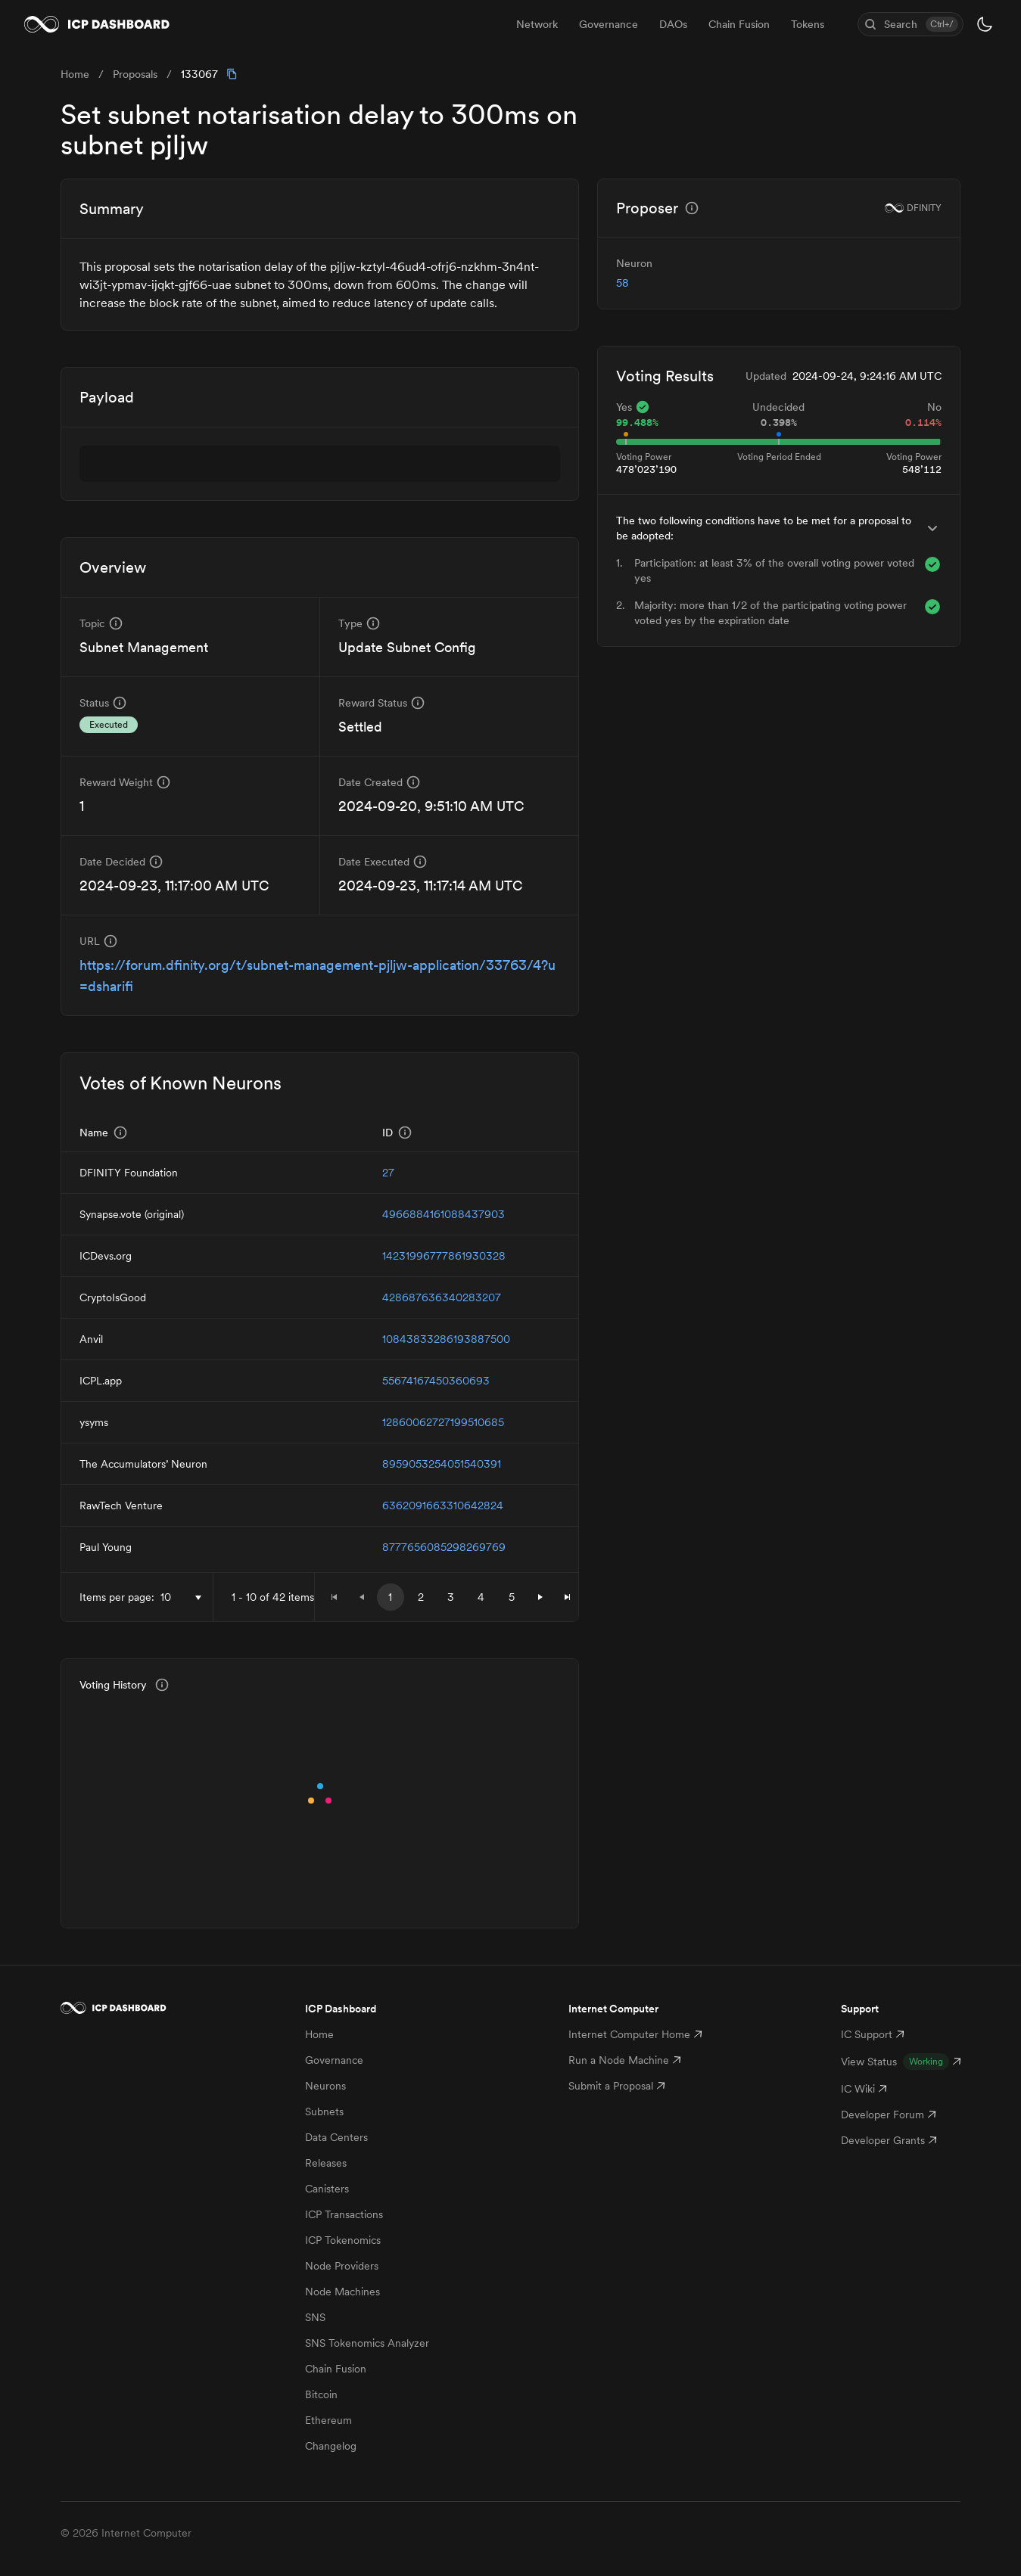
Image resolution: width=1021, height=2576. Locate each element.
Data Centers (336, 2137)
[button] (540, 1597)
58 (622, 283)
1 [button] (390, 1597)
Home (319, 2034)
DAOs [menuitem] (673, 24)
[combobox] (183, 1597)
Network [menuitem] (537, 24)
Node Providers (341, 2266)
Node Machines (342, 2291)
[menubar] (670, 24)
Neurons (325, 2086)
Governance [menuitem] (608, 24)
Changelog (330, 2446)
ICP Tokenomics (343, 2240)
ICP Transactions (344, 2214)
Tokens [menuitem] (807, 24)
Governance (334, 2060)
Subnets (324, 2111)
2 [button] (421, 1597)
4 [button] (481, 1597)
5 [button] (512, 1597)
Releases (326, 2163)
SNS (315, 2317)
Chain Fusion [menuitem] (739, 24)
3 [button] (450, 1597)
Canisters (327, 2188)
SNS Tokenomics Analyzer (367, 2343)
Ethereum (328, 2420)
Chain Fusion (335, 2369)
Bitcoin (321, 2394)
